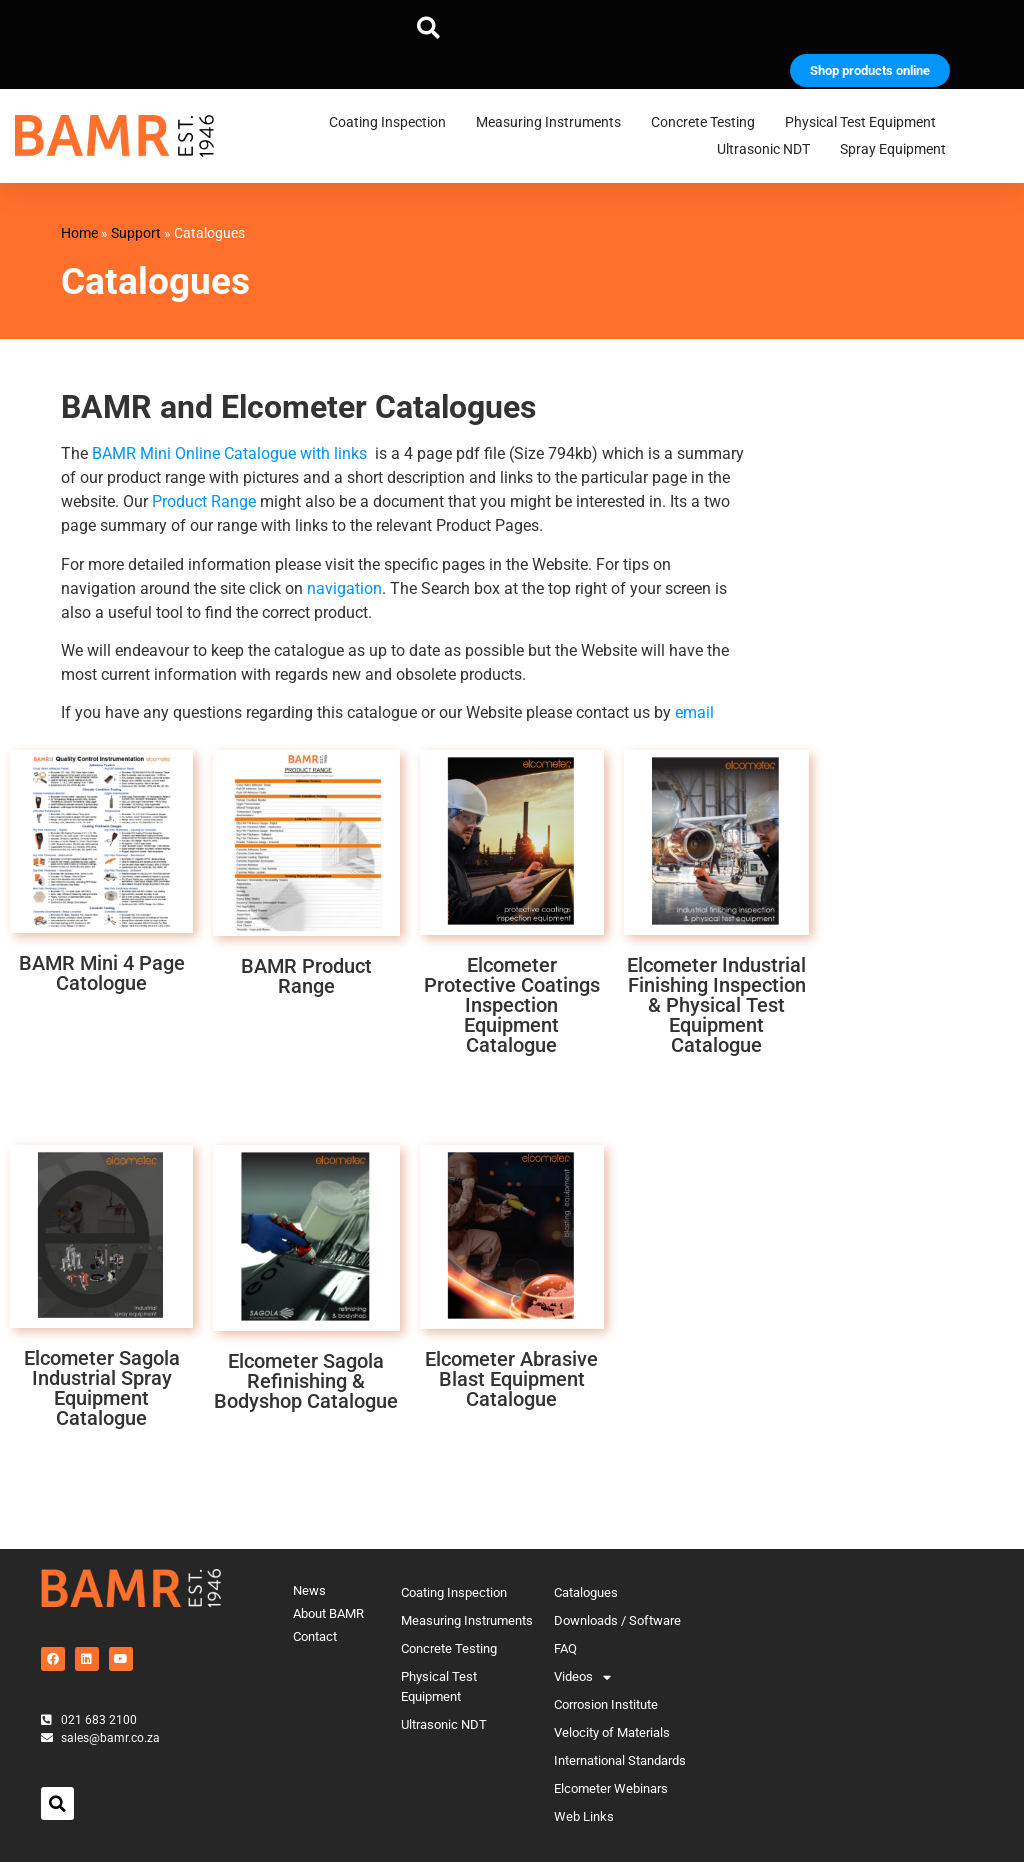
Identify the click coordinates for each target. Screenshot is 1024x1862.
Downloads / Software (617, 1620)
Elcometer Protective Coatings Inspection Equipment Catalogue (512, 1005)
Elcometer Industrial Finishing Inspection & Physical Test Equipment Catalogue (716, 1005)
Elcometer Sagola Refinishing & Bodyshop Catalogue (306, 1381)
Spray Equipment (898, 150)
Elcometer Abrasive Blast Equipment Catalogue (511, 1379)
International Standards (620, 1760)
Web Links (584, 1816)
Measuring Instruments (553, 123)
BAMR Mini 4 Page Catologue (102, 973)
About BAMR (328, 1613)
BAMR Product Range (306, 976)
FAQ (565, 1648)
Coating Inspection (392, 123)
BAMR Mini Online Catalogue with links (229, 453)
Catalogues (586, 1592)
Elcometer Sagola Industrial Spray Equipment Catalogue (102, 1388)
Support (136, 233)
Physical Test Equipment (865, 123)
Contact (315, 1636)
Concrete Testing (708, 123)
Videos (582, 1677)
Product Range (204, 501)
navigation (344, 588)
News (309, 1590)
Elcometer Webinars (611, 1788)
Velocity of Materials (612, 1732)
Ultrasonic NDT (768, 150)
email (694, 712)
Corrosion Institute (606, 1704)
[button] (429, 28)
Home (79, 233)
